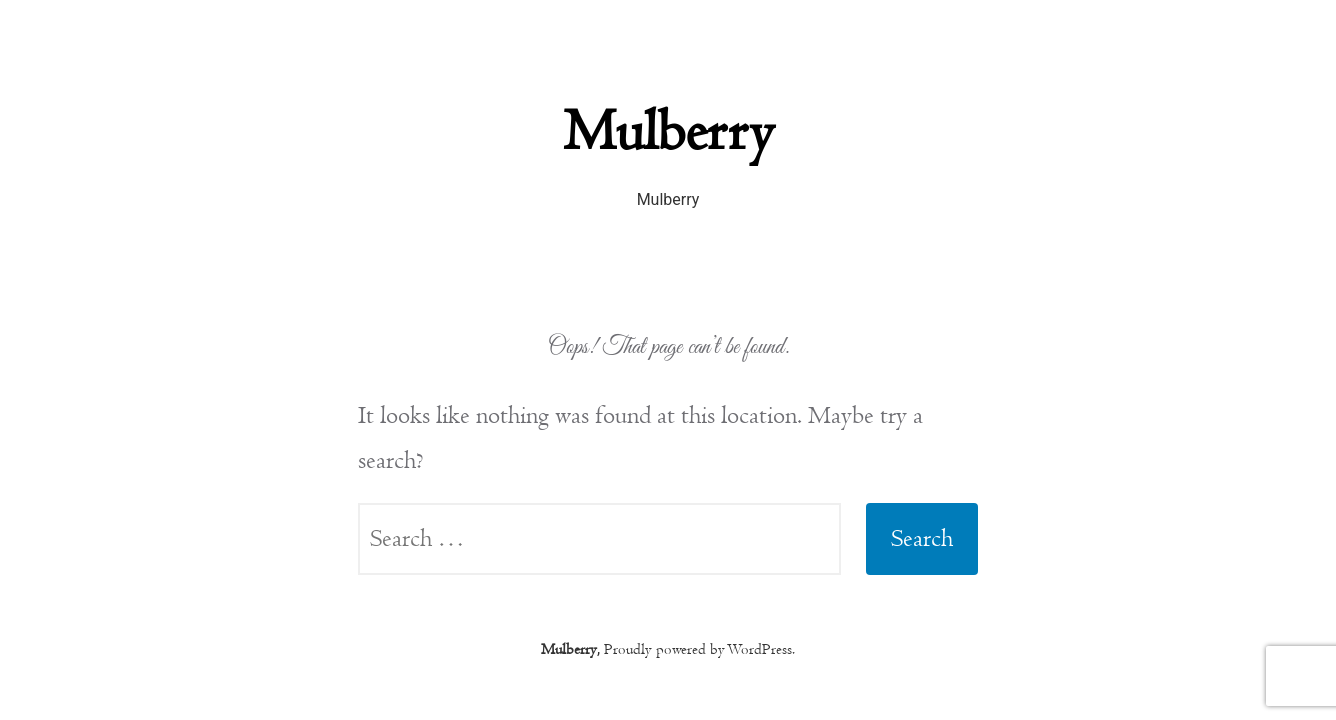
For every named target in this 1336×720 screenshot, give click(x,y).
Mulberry (668, 132)
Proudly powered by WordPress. (699, 649)
